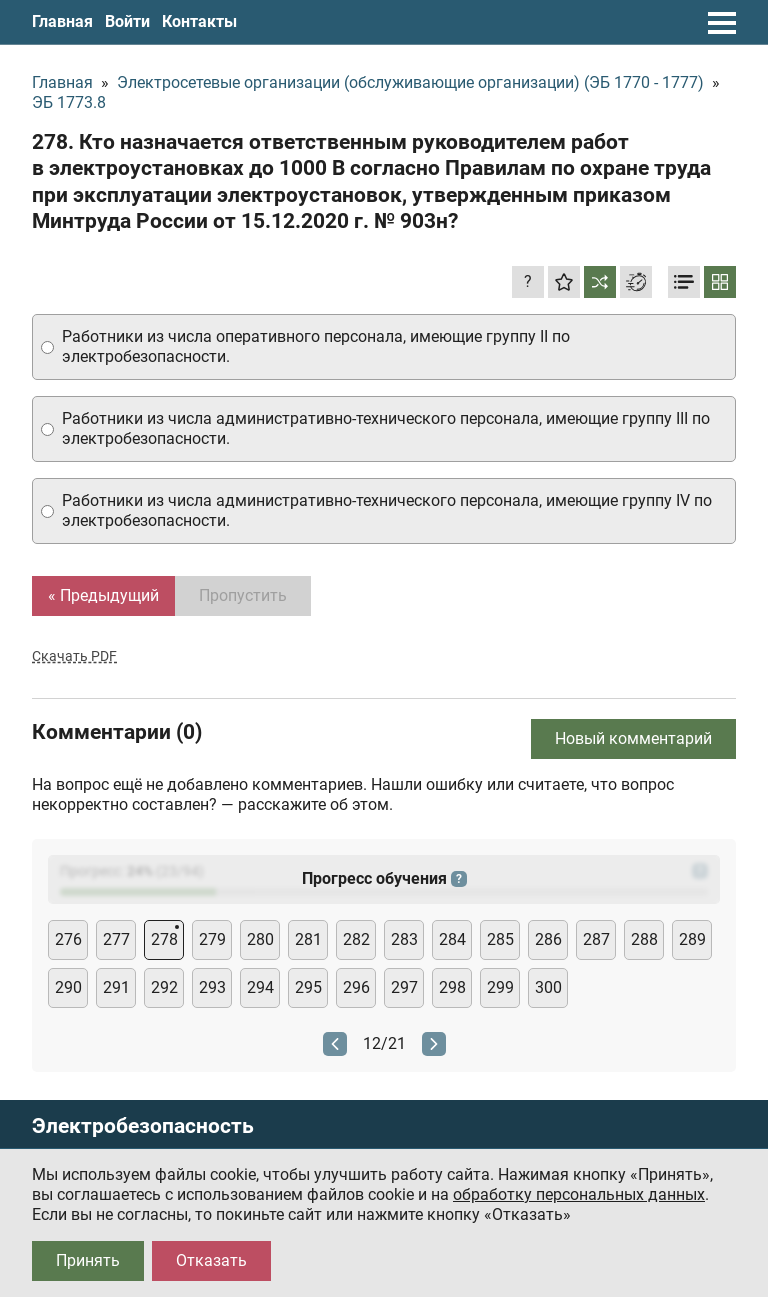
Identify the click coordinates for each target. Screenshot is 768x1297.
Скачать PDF (74, 656)
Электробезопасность (143, 1126)
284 (452, 939)
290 (68, 987)
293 (212, 987)
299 (500, 987)
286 (548, 939)
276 (68, 939)
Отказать (211, 1260)
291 (116, 987)
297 (404, 987)
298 (452, 987)
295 (308, 987)
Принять (88, 1260)
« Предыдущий (103, 595)
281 (308, 939)
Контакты (199, 21)
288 (644, 939)
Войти (127, 21)
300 (548, 987)
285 (500, 939)
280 (260, 939)
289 (692, 939)
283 (404, 939)
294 (260, 987)
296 (356, 987)
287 (596, 939)
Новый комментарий (633, 738)
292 (164, 987)
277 (116, 939)
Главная (62, 21)
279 (212, 939)
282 (356, 939)
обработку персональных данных (579, 1194)
